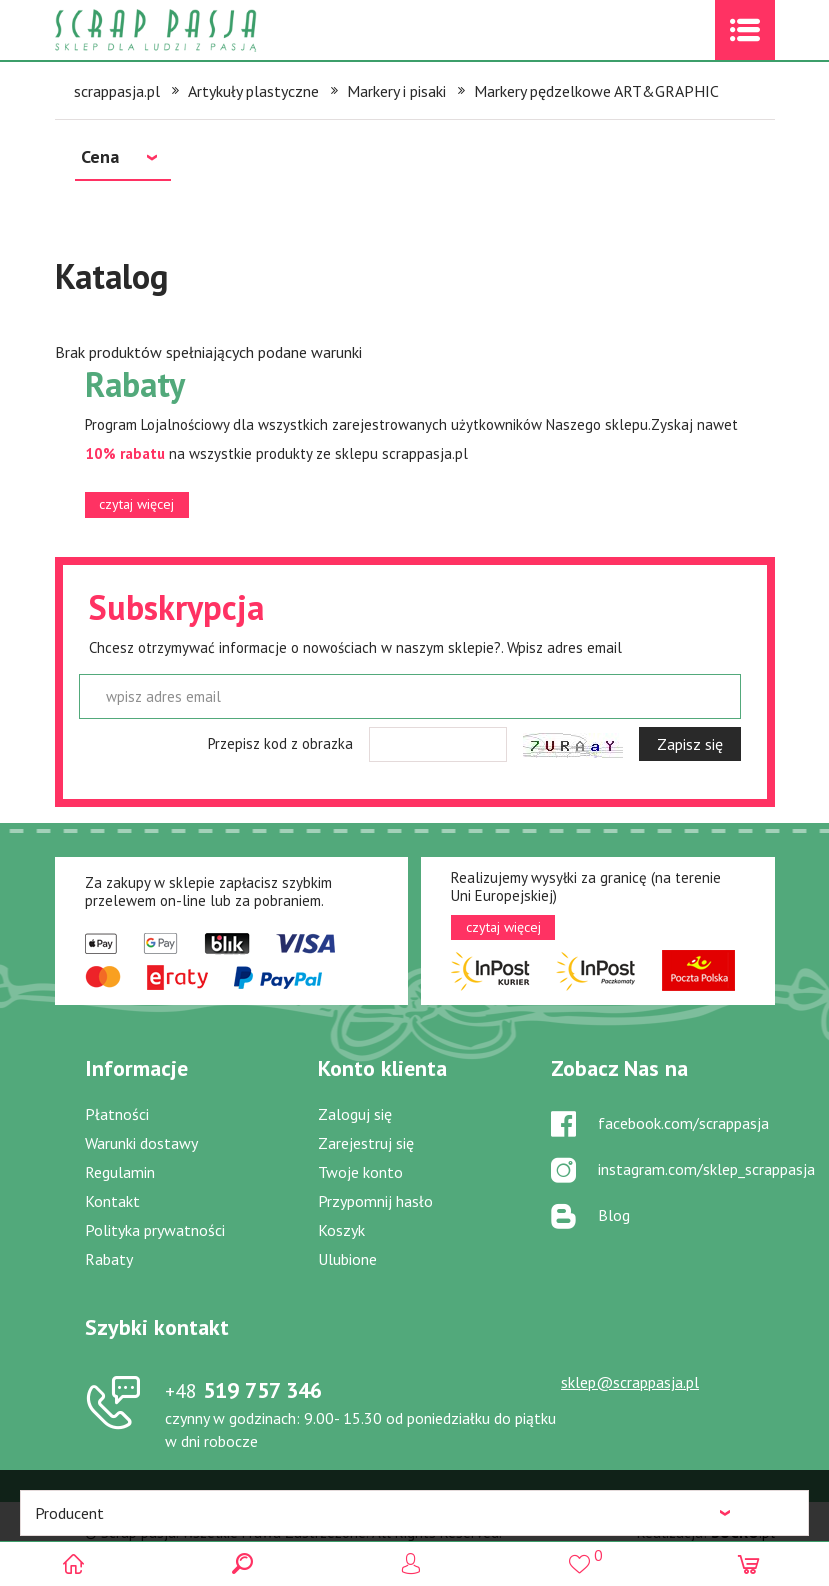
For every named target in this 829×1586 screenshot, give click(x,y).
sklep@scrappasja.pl (630, 1382)
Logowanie (414, 1563)
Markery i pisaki (396, 91)
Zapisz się (690, 744)
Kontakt (112, 1201)
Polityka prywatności (155, 1230)
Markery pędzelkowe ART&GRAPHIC (596, 91)
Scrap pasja (199, 30)
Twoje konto (360, 1172)
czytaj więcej (136, 504)
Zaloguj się (355, 1114)
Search (245, 1563)
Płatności (117, 1114)
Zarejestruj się (366, 1143)
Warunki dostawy (141, 1143)
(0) (752, 1563)
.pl (743, 1532)
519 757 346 (243, 1390)
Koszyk (341, 1230)
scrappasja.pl (117, 91)
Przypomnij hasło (375, 1201)
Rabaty (109, 1259)
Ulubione (347, 1259)
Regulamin (120, 1172)
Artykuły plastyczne (253, 91)
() (583, 1555)
